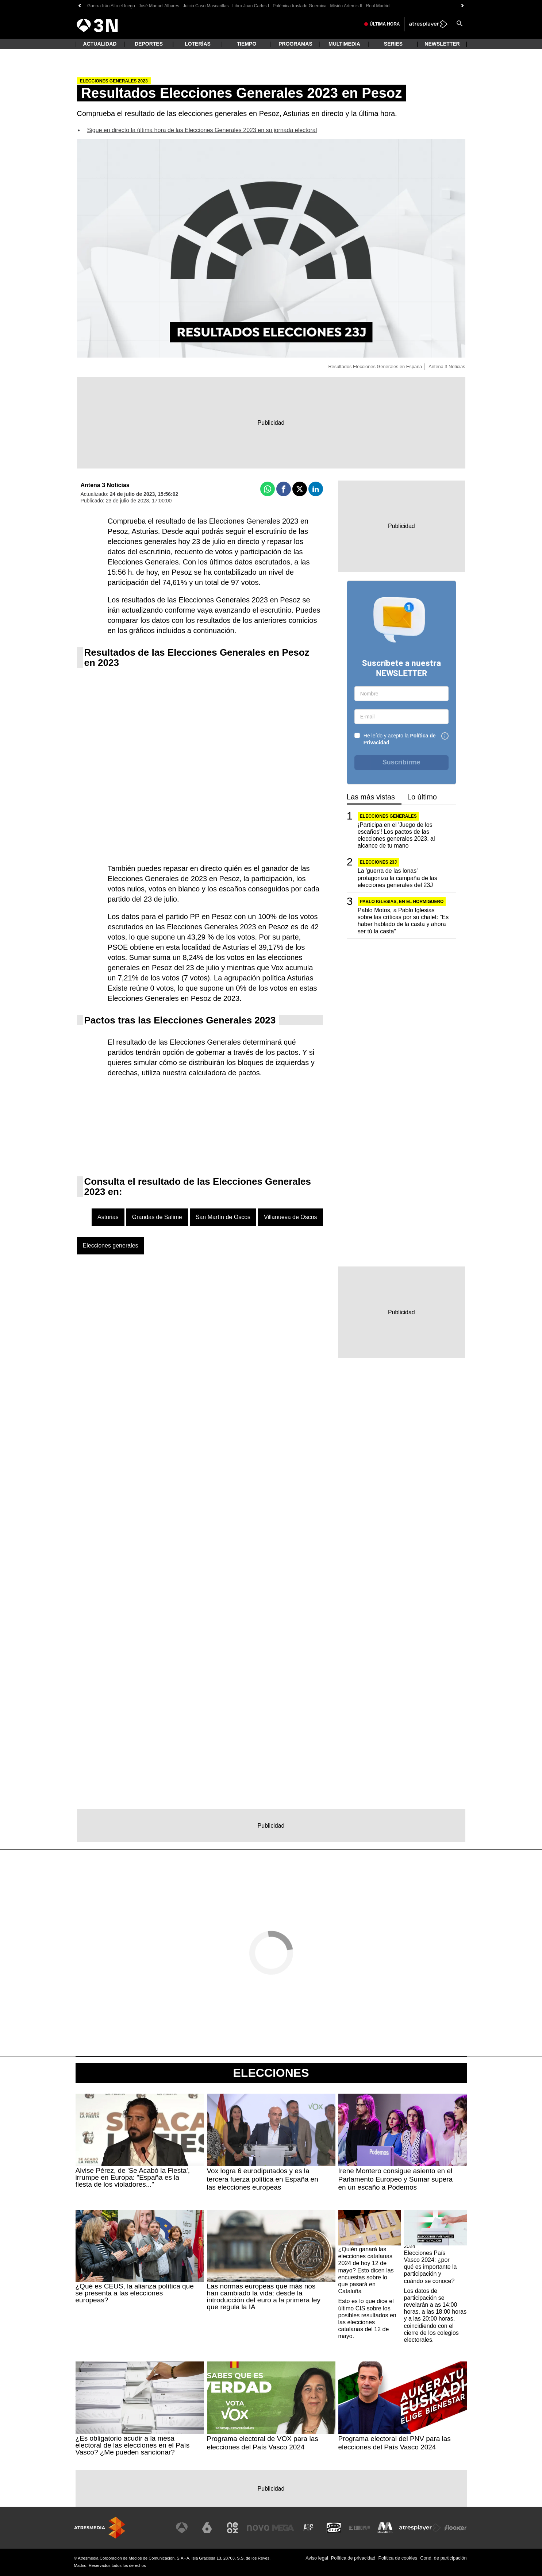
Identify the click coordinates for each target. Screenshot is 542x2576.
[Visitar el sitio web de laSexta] (207, 2527)
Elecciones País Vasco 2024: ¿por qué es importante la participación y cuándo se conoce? (430, 2267)
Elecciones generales (110, 1245)
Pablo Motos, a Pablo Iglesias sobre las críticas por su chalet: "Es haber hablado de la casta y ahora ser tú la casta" (403, 920)
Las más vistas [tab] (371, 797)
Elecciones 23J (378, 862)
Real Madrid (378, 5)
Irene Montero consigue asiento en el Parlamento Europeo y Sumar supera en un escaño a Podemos (395, 2179)
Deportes (149, 44)
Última (385, 24)
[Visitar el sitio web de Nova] (258, 2527)
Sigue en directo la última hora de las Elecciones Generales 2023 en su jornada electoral (202, 130)
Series (393, 44)
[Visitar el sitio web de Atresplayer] (420, 2527)
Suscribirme (401, 762)
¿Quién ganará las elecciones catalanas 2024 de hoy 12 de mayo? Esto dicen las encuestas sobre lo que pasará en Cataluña (366, 2270)
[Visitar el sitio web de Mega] (283, 2527)
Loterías (198, 44)
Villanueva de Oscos (290, 1217)
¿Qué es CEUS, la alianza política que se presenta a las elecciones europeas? (135, 2293)
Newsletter (442, 44)
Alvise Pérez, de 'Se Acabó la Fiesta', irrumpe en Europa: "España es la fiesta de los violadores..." (133, 2177)
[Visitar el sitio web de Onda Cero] (334, 2527)
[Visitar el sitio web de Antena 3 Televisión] (182, 2527)
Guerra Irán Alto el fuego (111, 5)
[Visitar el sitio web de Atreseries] (309, 2527)
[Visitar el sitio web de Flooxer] (455, 2527)
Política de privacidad (353, 2558)
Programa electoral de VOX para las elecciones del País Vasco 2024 (262, 2443)
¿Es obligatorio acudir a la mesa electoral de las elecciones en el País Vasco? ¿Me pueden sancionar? (133, 2445)
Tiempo (247, 44)
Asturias (108, 1217)
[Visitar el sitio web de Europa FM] (359, 2527)
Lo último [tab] (422, 797)
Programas (295, 44)
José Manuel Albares (159, 5)
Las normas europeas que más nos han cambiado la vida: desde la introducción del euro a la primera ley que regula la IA (264, 2296)
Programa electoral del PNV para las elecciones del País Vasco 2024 (394, 2443)
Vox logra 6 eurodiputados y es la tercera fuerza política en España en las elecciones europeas (262, 2179)
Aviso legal (316, 2558)
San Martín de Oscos (223, 1217)
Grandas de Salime (157, 1217)
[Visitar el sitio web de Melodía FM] (385, 2527)
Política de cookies (397, 2558)
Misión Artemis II (346, 5)
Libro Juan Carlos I (250, 5)
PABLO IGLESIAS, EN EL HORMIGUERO (402, 901)
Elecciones (271, 2073)
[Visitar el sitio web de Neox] (232, 2527)
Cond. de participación (443, 2558)
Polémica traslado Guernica (299, 5)
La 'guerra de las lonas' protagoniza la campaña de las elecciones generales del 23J (397, 878)
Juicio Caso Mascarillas (205, 5)
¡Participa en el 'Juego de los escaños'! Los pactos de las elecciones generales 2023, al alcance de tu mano (396, 835)
